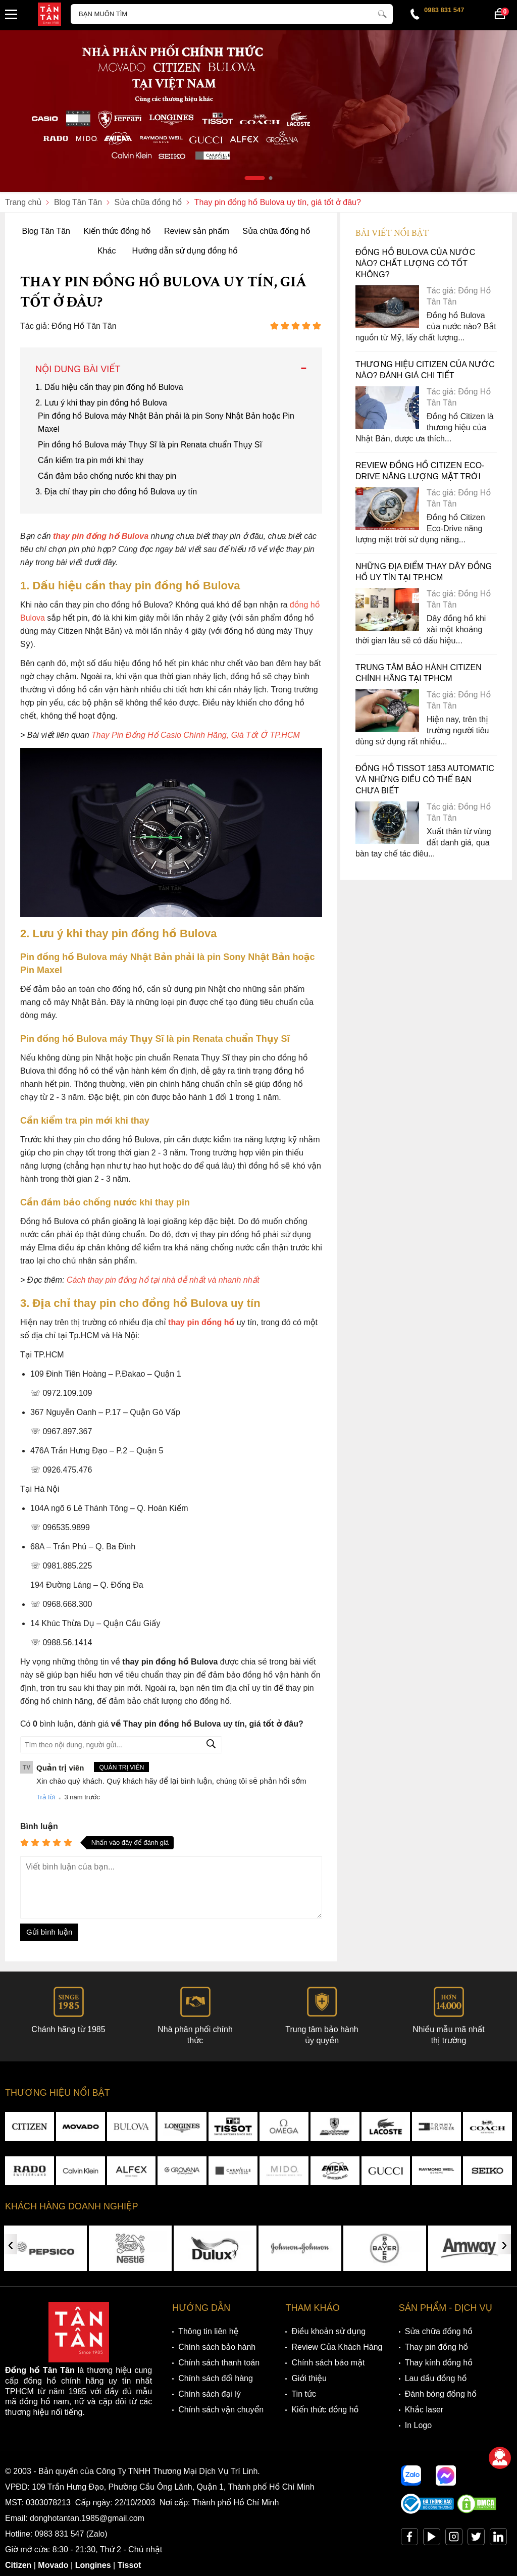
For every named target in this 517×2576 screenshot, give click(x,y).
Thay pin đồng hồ (436, 2347)
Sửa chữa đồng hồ (276, 231)
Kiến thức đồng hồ (116, 231)
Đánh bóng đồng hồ (441, 2394)
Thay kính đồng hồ (439, 2363)
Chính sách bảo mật (328, 2363)
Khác (106, 250)
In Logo (418, 2425)
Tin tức (303, 2394)
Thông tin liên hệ (208, 2332)
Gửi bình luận (49, 1932)
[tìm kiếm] (382, 12)
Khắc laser (424, 2410)
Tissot (129, 2565)
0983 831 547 (444, 10)
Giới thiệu (308, 2379)
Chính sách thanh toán (219, 2363)
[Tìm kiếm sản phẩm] (232, 14)
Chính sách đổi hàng (215, 2379)
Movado (53, 2565)
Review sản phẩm (196, 231)
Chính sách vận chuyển (221, 2410)
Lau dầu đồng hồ (436, 2379)
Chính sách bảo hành (216, 2347)
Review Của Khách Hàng (336, 2347)
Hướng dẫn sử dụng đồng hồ (185, 250)
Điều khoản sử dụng (328, 2332)
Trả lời (45, 1797)
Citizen (18, 2565)
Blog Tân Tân (46, 231)
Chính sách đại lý (209, 2394)
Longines (93, 2565)
